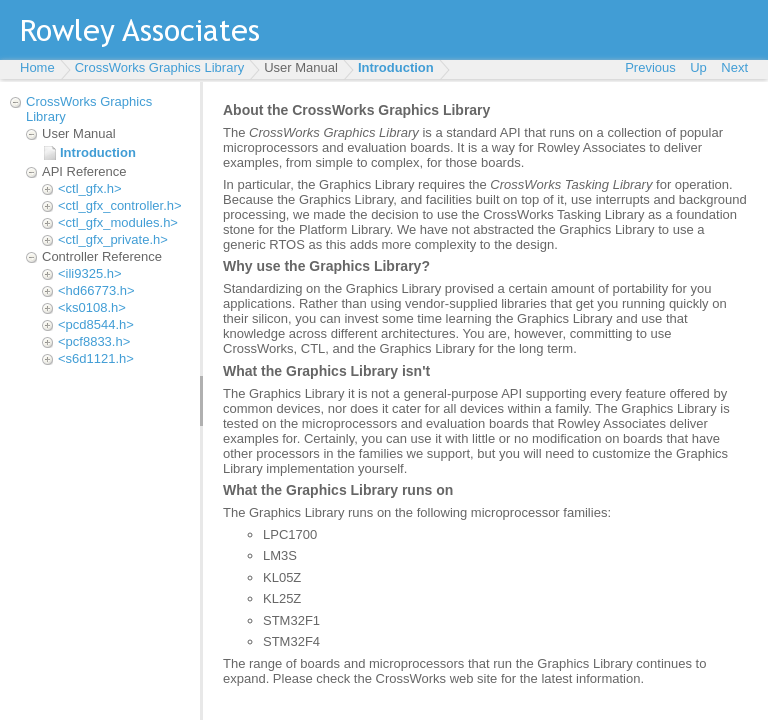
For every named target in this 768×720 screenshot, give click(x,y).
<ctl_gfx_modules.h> (118, 222)
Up (698, 67)
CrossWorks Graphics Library (160, 67)
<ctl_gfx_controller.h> (120, 205)
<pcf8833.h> (94, 341)
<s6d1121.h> (96, 358)
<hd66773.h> (96, 290)
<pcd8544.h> (96, 324)
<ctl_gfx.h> (90, 188)
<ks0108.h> (92, 307)
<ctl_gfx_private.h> (113, 239)
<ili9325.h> (90, 273)
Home (37, 67)
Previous (650, 67)
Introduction (396, 67)
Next (734, 67)
